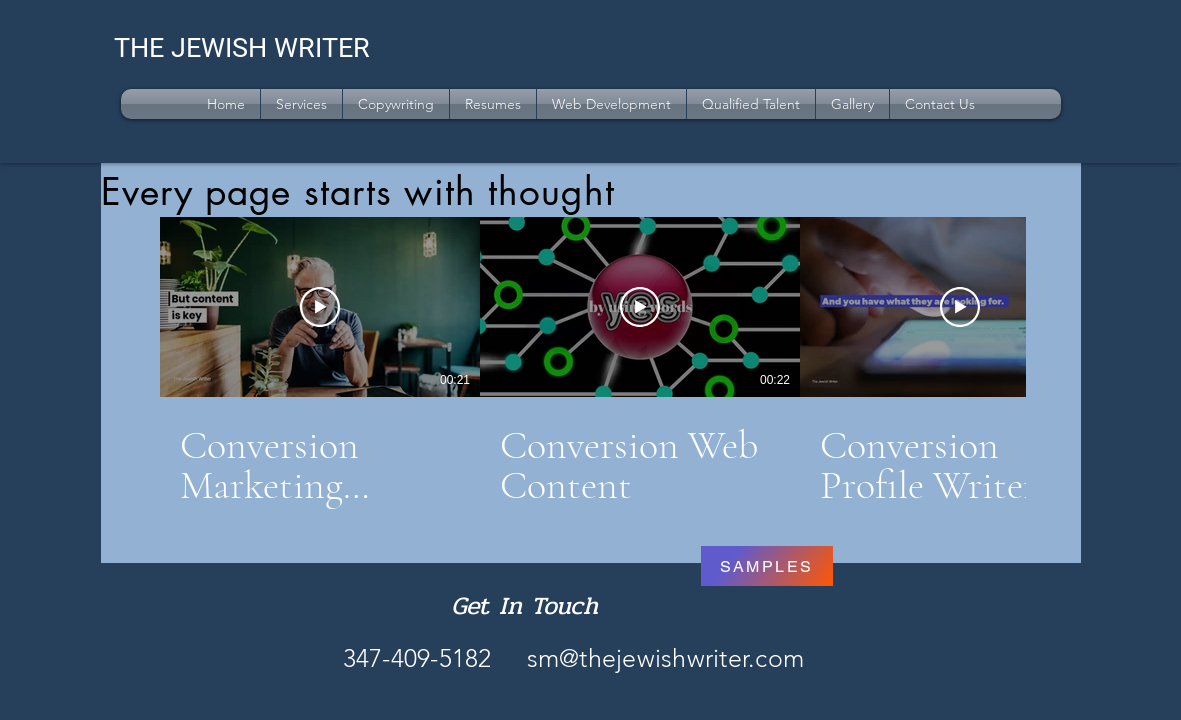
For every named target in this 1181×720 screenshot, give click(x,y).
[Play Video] (320, 307)
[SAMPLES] (767, 566)
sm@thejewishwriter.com (666, 658)
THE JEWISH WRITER (242, 48)
